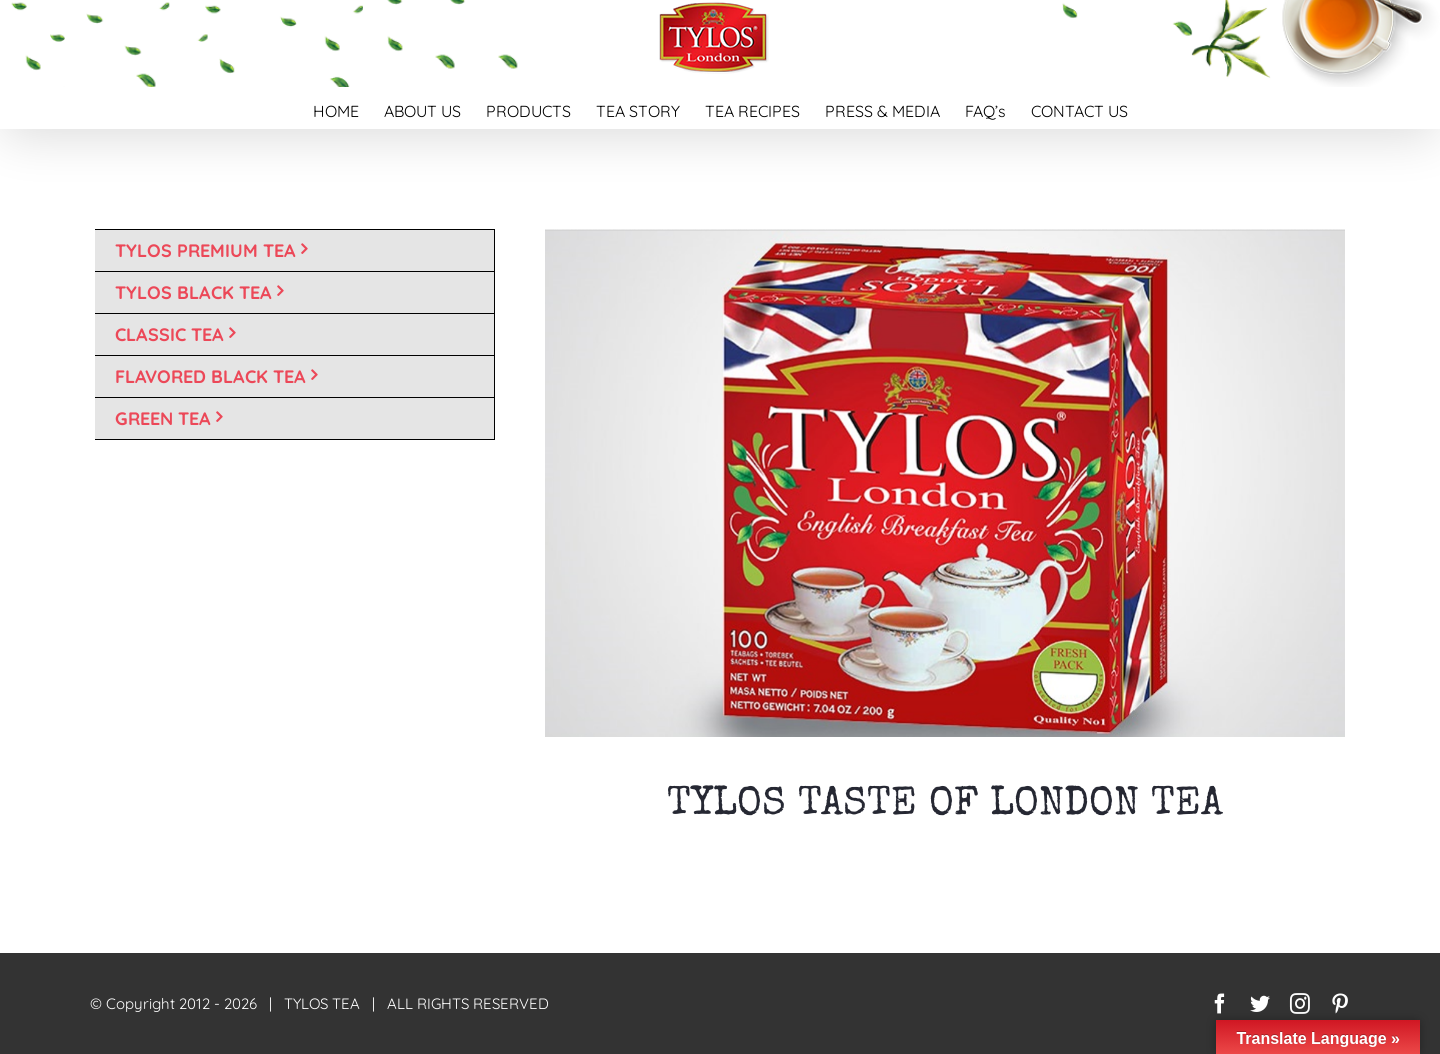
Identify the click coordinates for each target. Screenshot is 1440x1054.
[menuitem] (348, 108)
